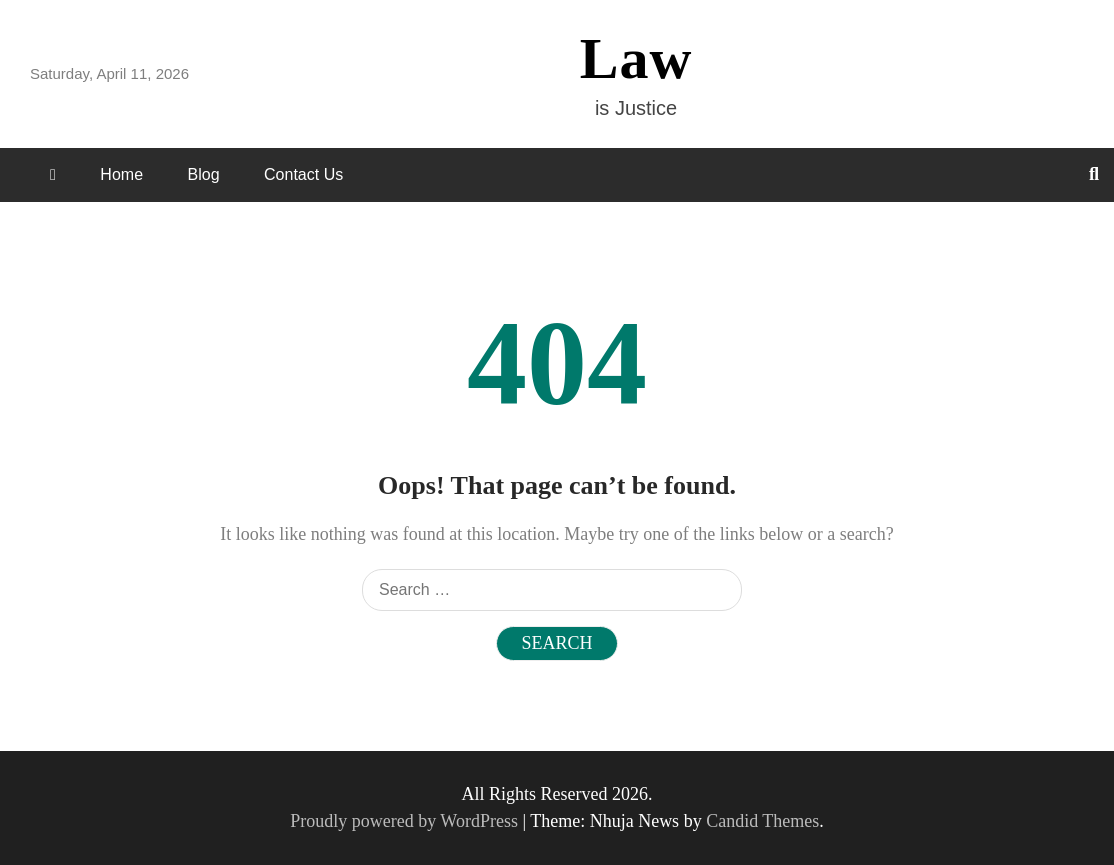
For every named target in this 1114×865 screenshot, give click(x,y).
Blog (204, 174)
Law (636, 58)
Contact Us (303, 174)
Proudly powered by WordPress (406, 821)
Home (121, 174)
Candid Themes (762, 821)
